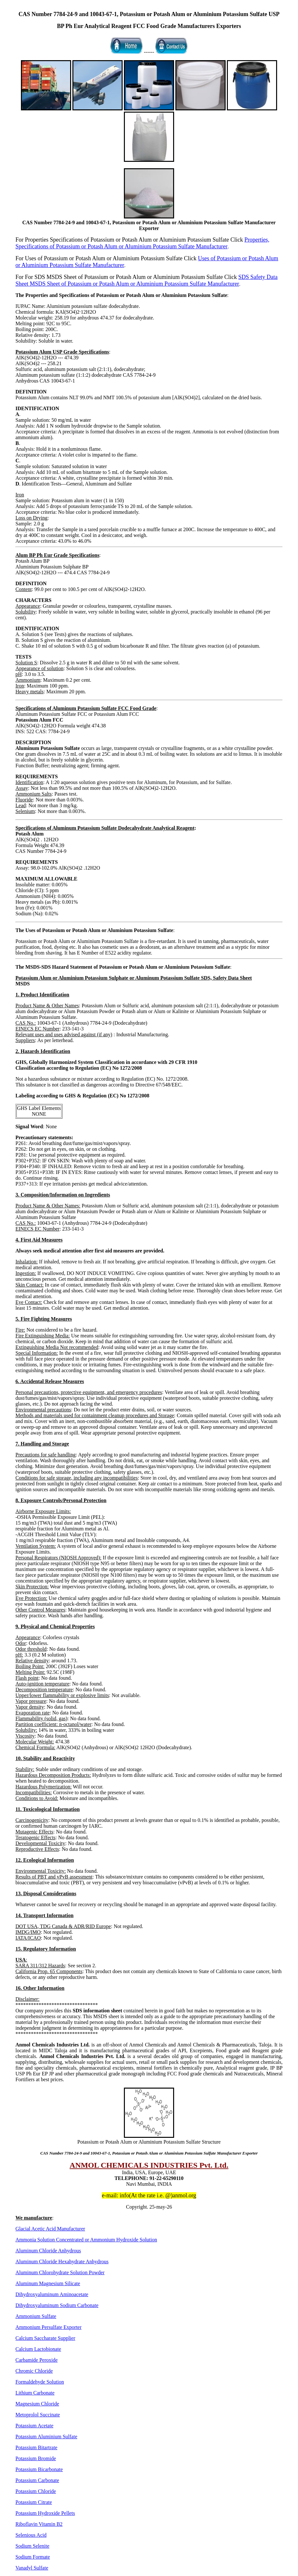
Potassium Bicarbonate (39, 2469)
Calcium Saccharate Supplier (45, 2338)
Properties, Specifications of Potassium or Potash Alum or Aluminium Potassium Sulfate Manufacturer (142, 243)
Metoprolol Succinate (37, 2414)
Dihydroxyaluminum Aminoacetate (51, 2294)
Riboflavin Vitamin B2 (38, 2524)
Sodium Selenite (32, 2546)
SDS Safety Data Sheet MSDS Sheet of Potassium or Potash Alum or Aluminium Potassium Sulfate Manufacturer (146, 280)
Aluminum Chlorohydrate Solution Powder (60, 2272)
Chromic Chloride (34, 2371)
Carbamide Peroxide (36, 2360)
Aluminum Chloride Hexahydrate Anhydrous (61, 2261)
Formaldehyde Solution (39, 2382)
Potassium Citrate (33, 2502)
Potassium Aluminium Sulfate (46, 2436)
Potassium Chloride (35, 2491)
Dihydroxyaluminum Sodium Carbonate (56, 2305)
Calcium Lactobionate (38, 2349)
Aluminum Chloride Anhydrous (48, 2250)
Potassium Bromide (35, 2458)
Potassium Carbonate (37, 2480)
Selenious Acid (30, 2535)
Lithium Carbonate (34, 2393)
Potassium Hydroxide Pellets (45, 2513)
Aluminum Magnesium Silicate (47, 2283)
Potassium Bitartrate (36, 2447)
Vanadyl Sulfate (31, 2568)
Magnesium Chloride (37, 2403)
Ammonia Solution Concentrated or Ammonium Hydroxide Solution (86, 2239)
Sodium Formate (32, 2557)
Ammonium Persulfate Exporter (48, 2327)
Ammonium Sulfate (35, 2316)
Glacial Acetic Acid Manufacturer (50, 2228)
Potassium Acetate (34, 2425)
